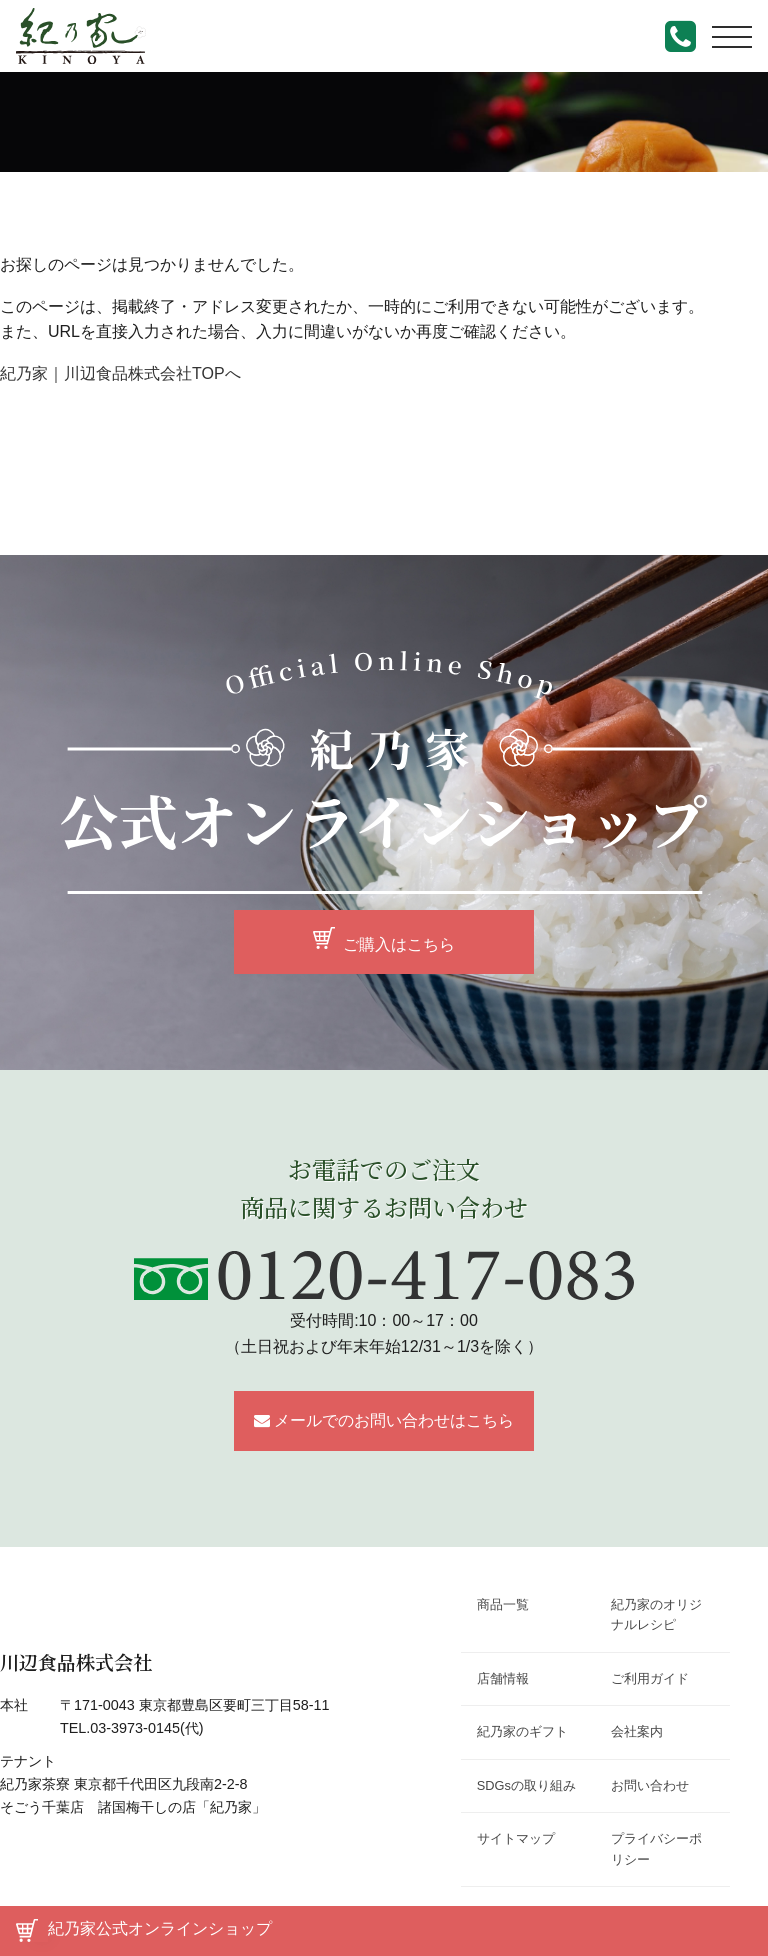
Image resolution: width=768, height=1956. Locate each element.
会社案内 (637, 1731)
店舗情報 (503, 1678)
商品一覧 (503, 1604)
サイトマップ (516, 1838)
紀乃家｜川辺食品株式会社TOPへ (120, 373)
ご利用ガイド (650, 1678)
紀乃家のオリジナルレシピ (656, 1614)
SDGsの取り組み (526, 1785)
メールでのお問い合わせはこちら (394, 1420)
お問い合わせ (650, 1785)
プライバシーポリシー (656, 1848)
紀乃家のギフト (522, 1731)
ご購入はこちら (399, 943)
